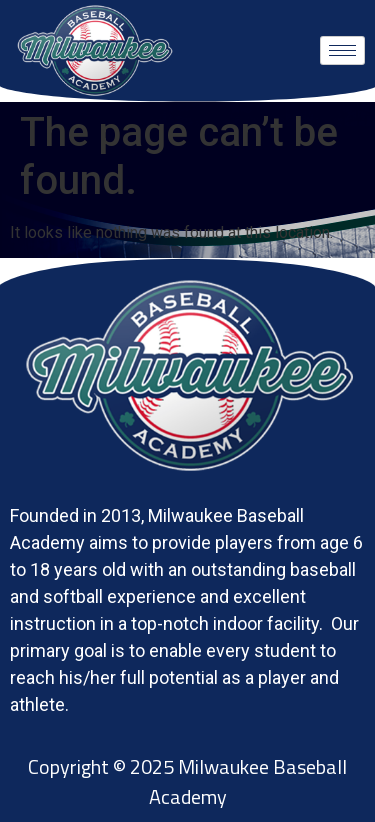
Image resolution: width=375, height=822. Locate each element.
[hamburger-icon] (342, 50)
